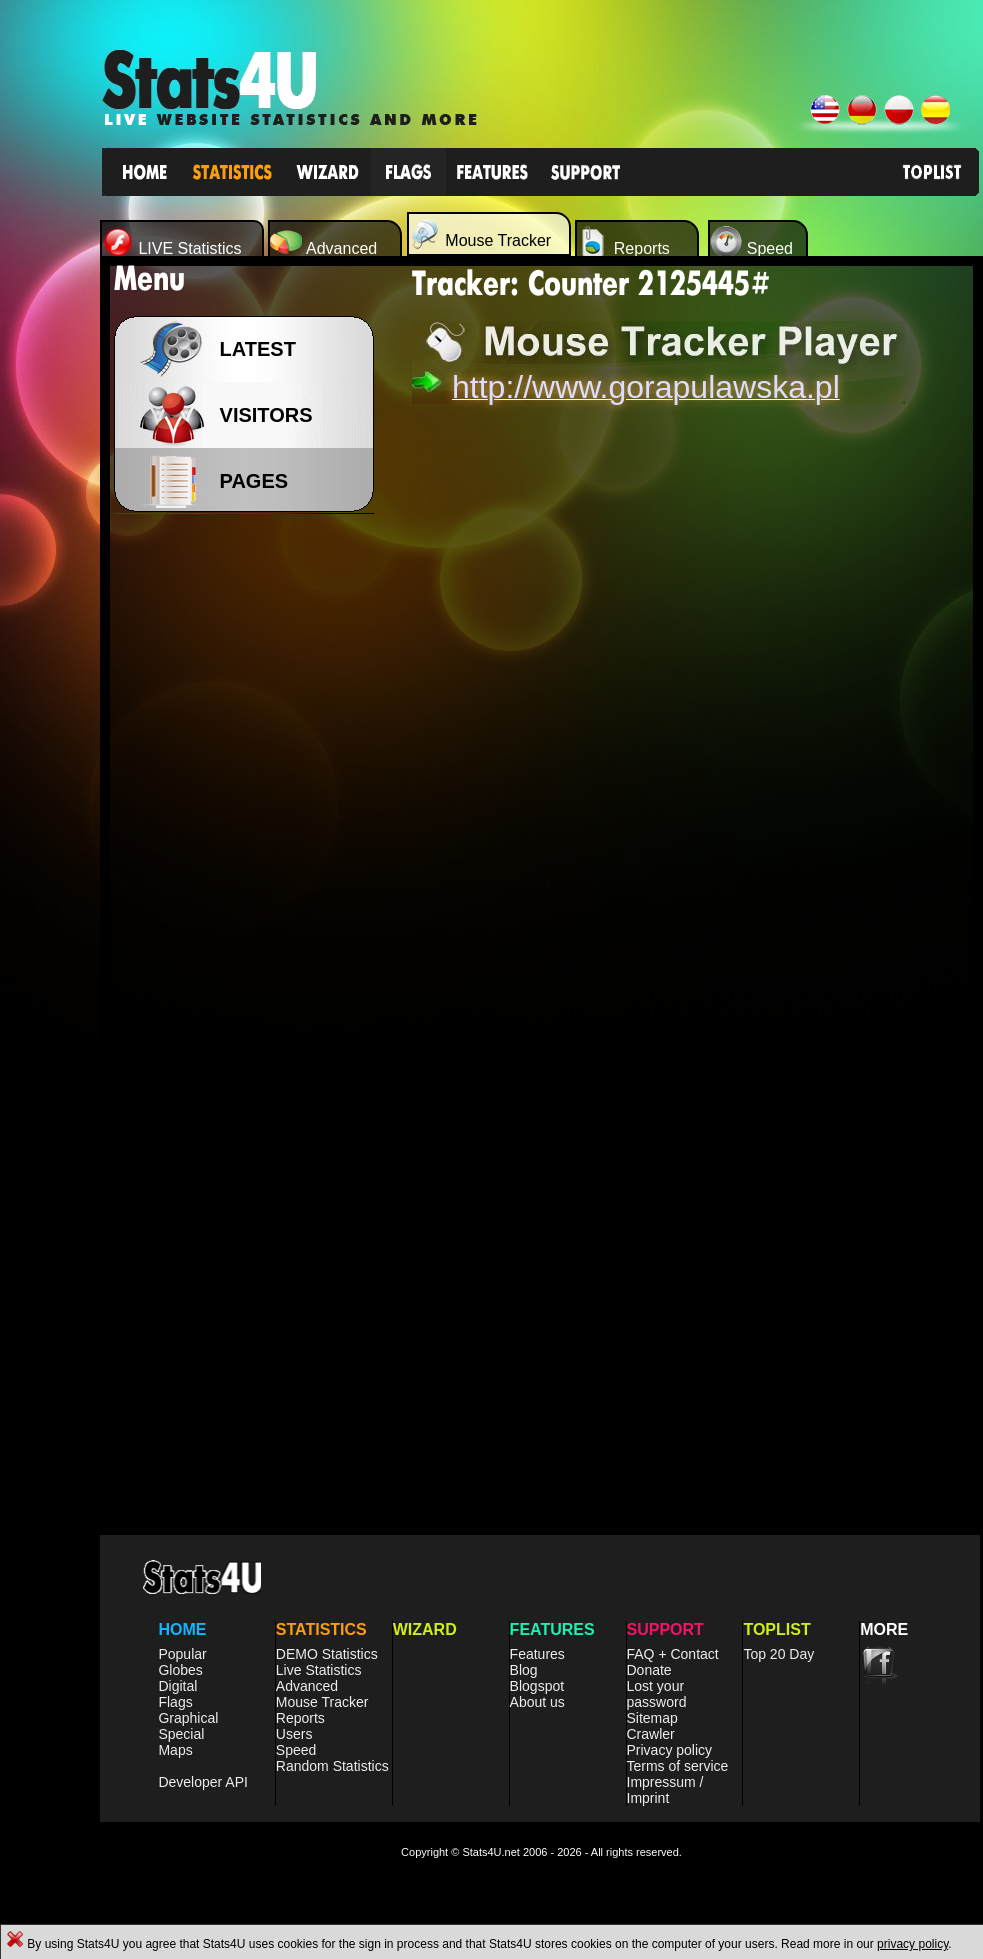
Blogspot (537, 1686)
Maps (175, 1750)
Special (181, 1734)
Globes (180, 1670)
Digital (177, 1686)
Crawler (651, 1734)
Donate (649, 1670)
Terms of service (678, 1766)
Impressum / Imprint (665, 1790)
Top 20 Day (778, 1654)
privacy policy (912, 1944)
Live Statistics (319, 1670)
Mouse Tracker (322, 1702)
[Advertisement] (250, 840)
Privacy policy (670, 1750)
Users (294, 1734)
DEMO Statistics (327, 1654)
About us (537, 1702)
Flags (175, 1702)
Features (537, 1654)
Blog (524, 1670)
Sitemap (652, 1718)
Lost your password (657, 1694)
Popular (182, 1654)
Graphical (188, 1718)
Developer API (203, 1782)
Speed (296, 1750)
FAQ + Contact (673, 1654)
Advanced (307, 1686)
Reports (300, 1718)
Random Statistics (332, 1766)
